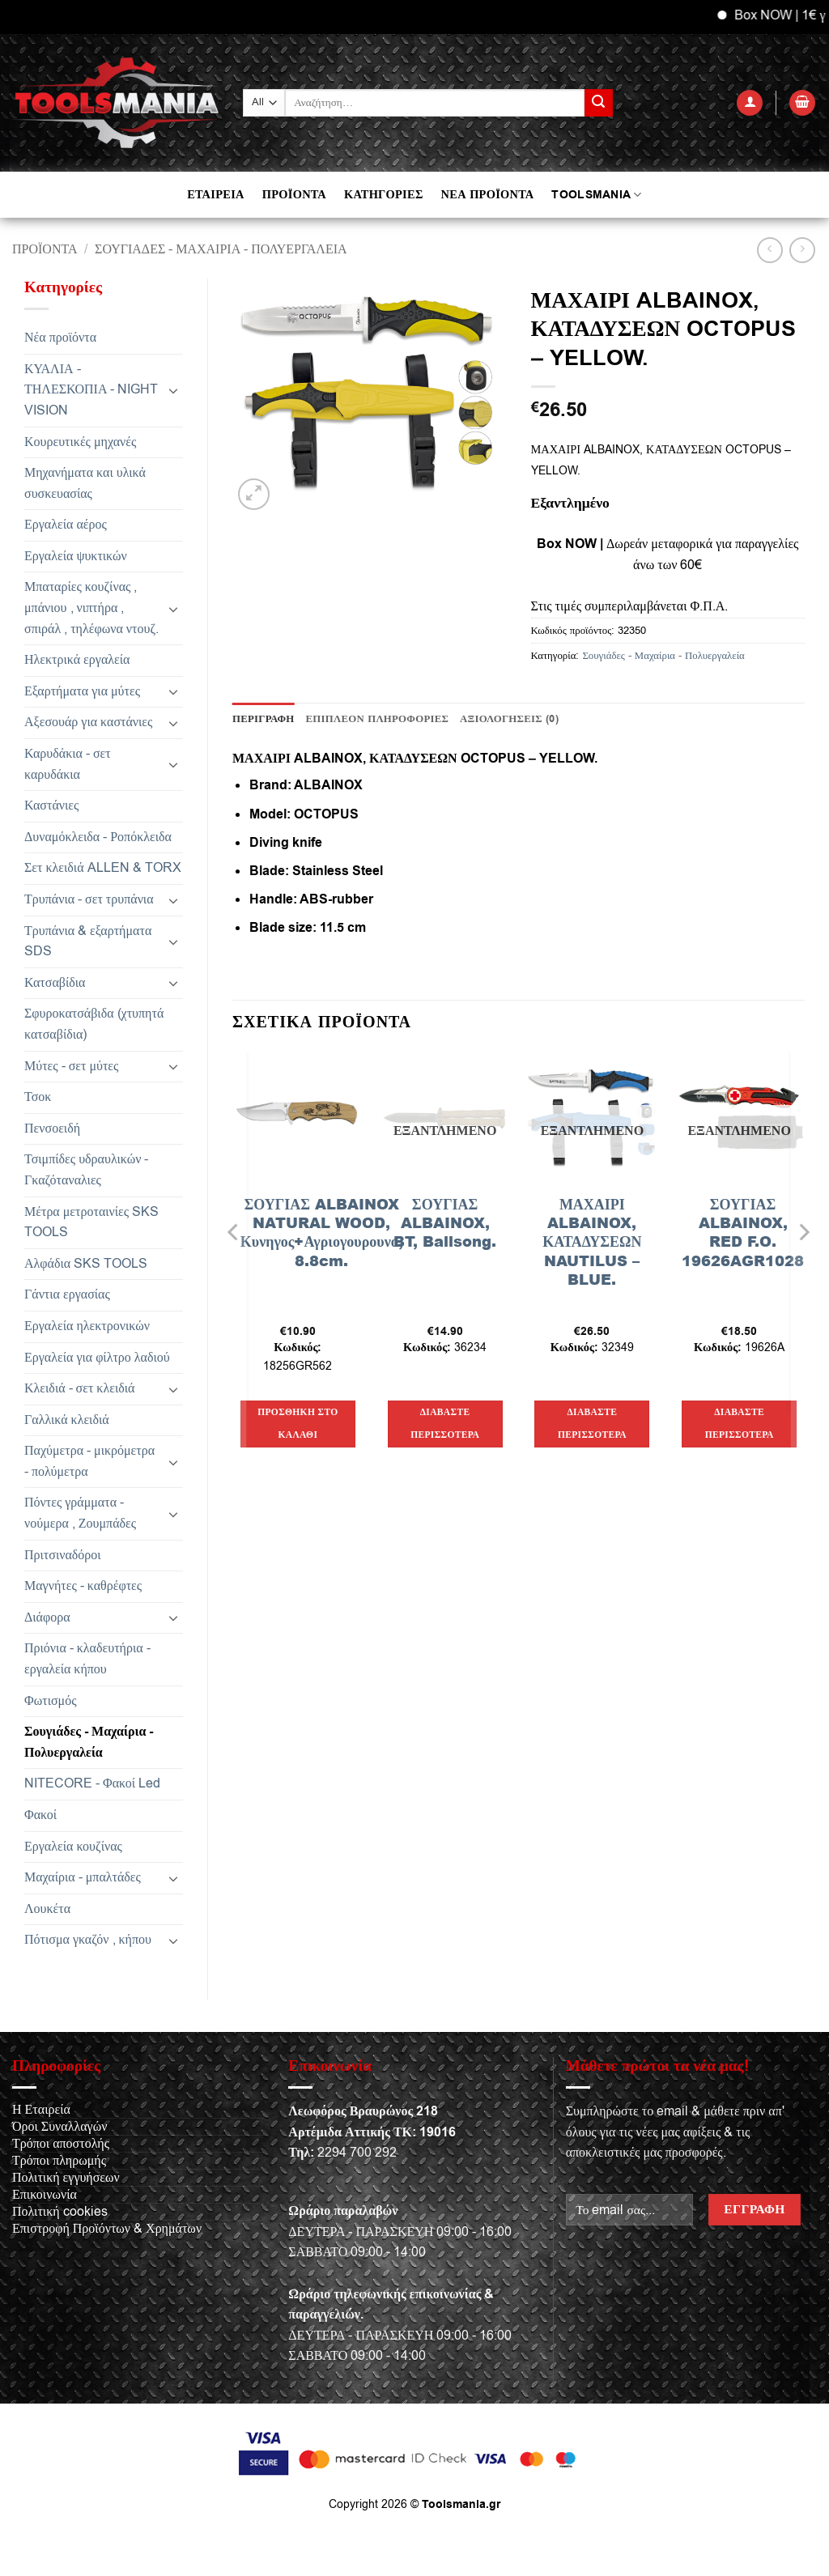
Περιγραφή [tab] (263, 719)
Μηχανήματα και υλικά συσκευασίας (85, 483)
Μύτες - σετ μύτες (71, 1066)
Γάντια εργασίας (67, 1294)
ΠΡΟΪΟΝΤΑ (294, 194)
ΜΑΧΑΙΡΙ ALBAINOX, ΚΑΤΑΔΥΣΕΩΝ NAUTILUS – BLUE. (591, 1242)
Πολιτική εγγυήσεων (66, 2178)
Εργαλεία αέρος (65, 524)
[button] (750, 103)
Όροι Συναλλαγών (59, 2127)
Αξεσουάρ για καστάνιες (88, 722)
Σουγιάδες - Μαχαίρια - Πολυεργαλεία (220, 249)
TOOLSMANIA (596, 194)
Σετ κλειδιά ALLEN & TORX (102, 868)
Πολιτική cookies (60, 2212)
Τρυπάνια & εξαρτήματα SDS (87, 941)
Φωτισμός (50, 1701)
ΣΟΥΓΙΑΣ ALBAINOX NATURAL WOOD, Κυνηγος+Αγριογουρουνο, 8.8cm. (321, 1233)
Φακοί (40, 1815)
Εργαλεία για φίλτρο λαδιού (97, 1358)
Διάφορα (47, 1617)
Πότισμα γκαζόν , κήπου (87, 1940)
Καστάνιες (51, 805)
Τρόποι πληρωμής (59, 2161)
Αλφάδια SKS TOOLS (85, 1264)
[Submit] (598, 103)
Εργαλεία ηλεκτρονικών (87, 1326)
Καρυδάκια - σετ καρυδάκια (67, 764)
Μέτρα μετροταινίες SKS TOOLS (91, 1222)
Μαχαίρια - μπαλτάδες (82, 1877)
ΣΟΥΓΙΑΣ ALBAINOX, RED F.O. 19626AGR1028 (743, 1233)
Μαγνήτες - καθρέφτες (83, 1586)
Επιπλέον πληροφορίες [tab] (377, 719)
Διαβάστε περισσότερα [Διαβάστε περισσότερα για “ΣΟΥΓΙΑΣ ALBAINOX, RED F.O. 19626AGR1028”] (739, 1423)
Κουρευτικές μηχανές (80, 442)
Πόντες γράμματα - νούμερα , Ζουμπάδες (80, 1513)
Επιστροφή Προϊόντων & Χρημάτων (107, 2229)
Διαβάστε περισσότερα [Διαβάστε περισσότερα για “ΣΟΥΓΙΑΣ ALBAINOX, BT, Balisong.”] (444, 1423)
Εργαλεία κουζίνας (73, 1846)
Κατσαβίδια (54, 983)
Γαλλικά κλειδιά (66, 1420)
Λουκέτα (47, 1909)
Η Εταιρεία (41, 2110)
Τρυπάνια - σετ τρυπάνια (89, 899)
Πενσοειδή (52, 1128)
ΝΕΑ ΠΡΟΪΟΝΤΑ (487, 194)
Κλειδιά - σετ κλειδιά (79, 1388)
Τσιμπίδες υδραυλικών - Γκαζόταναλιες (86, 1169)
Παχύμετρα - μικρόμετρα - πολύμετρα (89, 1461)
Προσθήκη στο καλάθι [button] (297, 1423)
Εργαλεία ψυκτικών (75, 556)
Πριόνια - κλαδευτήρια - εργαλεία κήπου (87, 1658)
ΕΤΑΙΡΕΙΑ (215, 194)
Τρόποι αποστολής (60, 2144)
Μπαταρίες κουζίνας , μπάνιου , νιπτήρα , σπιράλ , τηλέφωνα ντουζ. (91, 607)
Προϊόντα (45, 249)
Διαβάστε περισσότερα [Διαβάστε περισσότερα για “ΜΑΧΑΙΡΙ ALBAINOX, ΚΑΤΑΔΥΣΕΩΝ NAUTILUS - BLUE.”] (592, 1423)
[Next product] (769, 249)
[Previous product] (801, 249)
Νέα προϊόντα (60, 337)
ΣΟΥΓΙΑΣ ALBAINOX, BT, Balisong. (444, 1223)
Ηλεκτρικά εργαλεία (77, 660)
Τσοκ (37, 1097)
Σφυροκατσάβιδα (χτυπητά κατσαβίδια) (94, 1024)
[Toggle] (173, 390)
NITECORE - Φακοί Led (92, 1783)
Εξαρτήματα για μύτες (82, 691)
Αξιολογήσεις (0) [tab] (509, 719)
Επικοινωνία (44, 2195)
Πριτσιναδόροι (62, 1555)
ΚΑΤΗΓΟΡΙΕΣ (383, 194)
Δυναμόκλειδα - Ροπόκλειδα (98, 837)
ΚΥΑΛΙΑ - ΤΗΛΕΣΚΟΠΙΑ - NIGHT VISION (91, 389)
